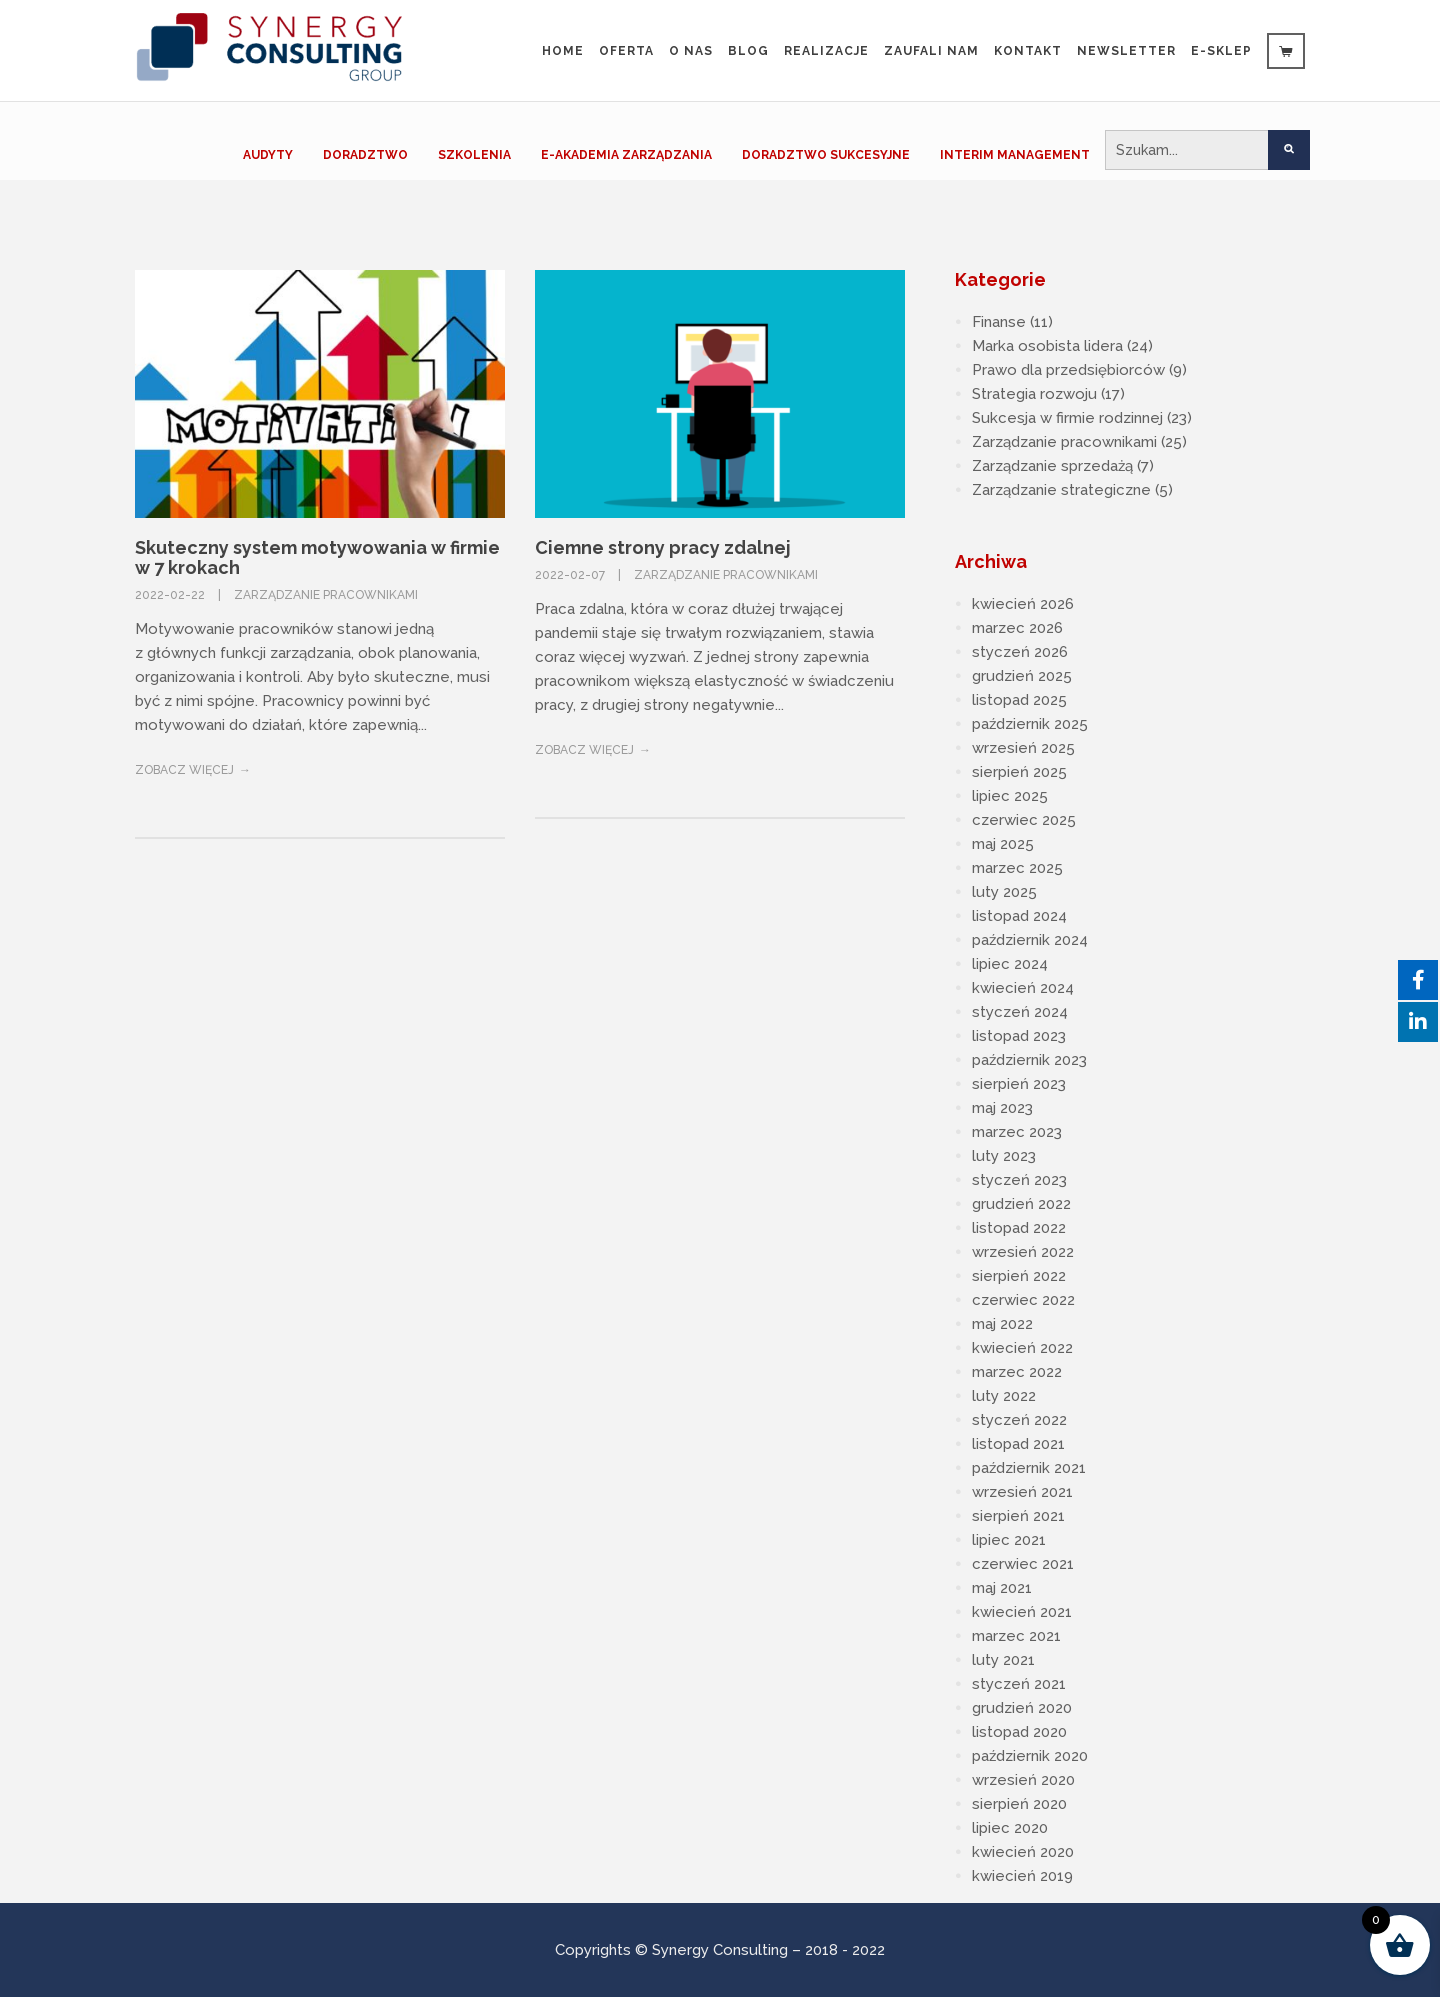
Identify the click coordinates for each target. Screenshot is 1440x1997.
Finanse (999, 322)
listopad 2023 (1019, 1036)
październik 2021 (1029, 1468)
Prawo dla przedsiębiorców (1068, 370)
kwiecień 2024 (1023, 988)
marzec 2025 (1017, 868)
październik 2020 (1030, 1756)
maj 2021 (1002, 1588)
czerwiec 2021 (1023, 1564)
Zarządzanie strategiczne (1061, 490)
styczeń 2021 (1019, 1684)
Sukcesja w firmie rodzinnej (1067, 418)
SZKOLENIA (474, 155)
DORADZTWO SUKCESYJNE (826, 155)
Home (563, 51)
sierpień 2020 (1019, 1804)
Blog (748, 51)
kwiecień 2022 (1022, 1348)
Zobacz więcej (184, 770)
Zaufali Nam (931, 51)
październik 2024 (1030, 940)
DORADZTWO (365, 155)
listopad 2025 (1019, 700)
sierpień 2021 (1018, 1516)
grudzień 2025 (1022, 676)
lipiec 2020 (1010, 1828)
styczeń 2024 (1020, 1012)
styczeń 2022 (1019, 1420)
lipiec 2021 (1009, 1540)
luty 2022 (1004, 1396)
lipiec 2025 (1010, 796)
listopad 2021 (1018, 1444)
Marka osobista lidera (1047, 346)
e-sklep (1221, 51)
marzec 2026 (1017, 628)
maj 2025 (1003, 844)
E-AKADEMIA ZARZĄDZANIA (626, 155)
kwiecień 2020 (1023, 1852)
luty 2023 (1004, 1156)
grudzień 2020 (1022, 1708)
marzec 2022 (1017, 1372)
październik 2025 (1030, 724)
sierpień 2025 (1019, 772)
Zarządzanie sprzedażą (1052, 466)
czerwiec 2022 (1023, 1300)
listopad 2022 (1019, 1228)
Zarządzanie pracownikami (326, 595)
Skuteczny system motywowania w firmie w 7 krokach (317, 557)
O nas (691, 51)
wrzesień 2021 (1022, 1492)
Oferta (626, 51)
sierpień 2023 (1019, 1084)
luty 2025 (1004, 892)
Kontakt (1028, 51)
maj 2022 (1002, 1324)
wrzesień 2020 (1023, 1780)
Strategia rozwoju (1034, 394)
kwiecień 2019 (1022, 1876)
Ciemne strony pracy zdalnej (663, 547)
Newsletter (1126, 51)
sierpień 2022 (1019, 1276)
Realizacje (826, 51)
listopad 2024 (1019, 916)
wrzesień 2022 (1023, 1252)
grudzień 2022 (1021, 1204)
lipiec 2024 (1010, 964)
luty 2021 (1003, 1660)
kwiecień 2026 (1023, 604)
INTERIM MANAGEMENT (1015, 155)
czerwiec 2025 (1024, 820)
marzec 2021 (1016, 1636)
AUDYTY (268, 155)
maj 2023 (1002, 1108)
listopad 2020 (1019, 1732)
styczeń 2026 (1020, 652)
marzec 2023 (1017, 1132)
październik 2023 (1029, 1060)
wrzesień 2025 (1023, 748)
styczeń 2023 (1019, 1180)
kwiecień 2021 (1022, 1612)
